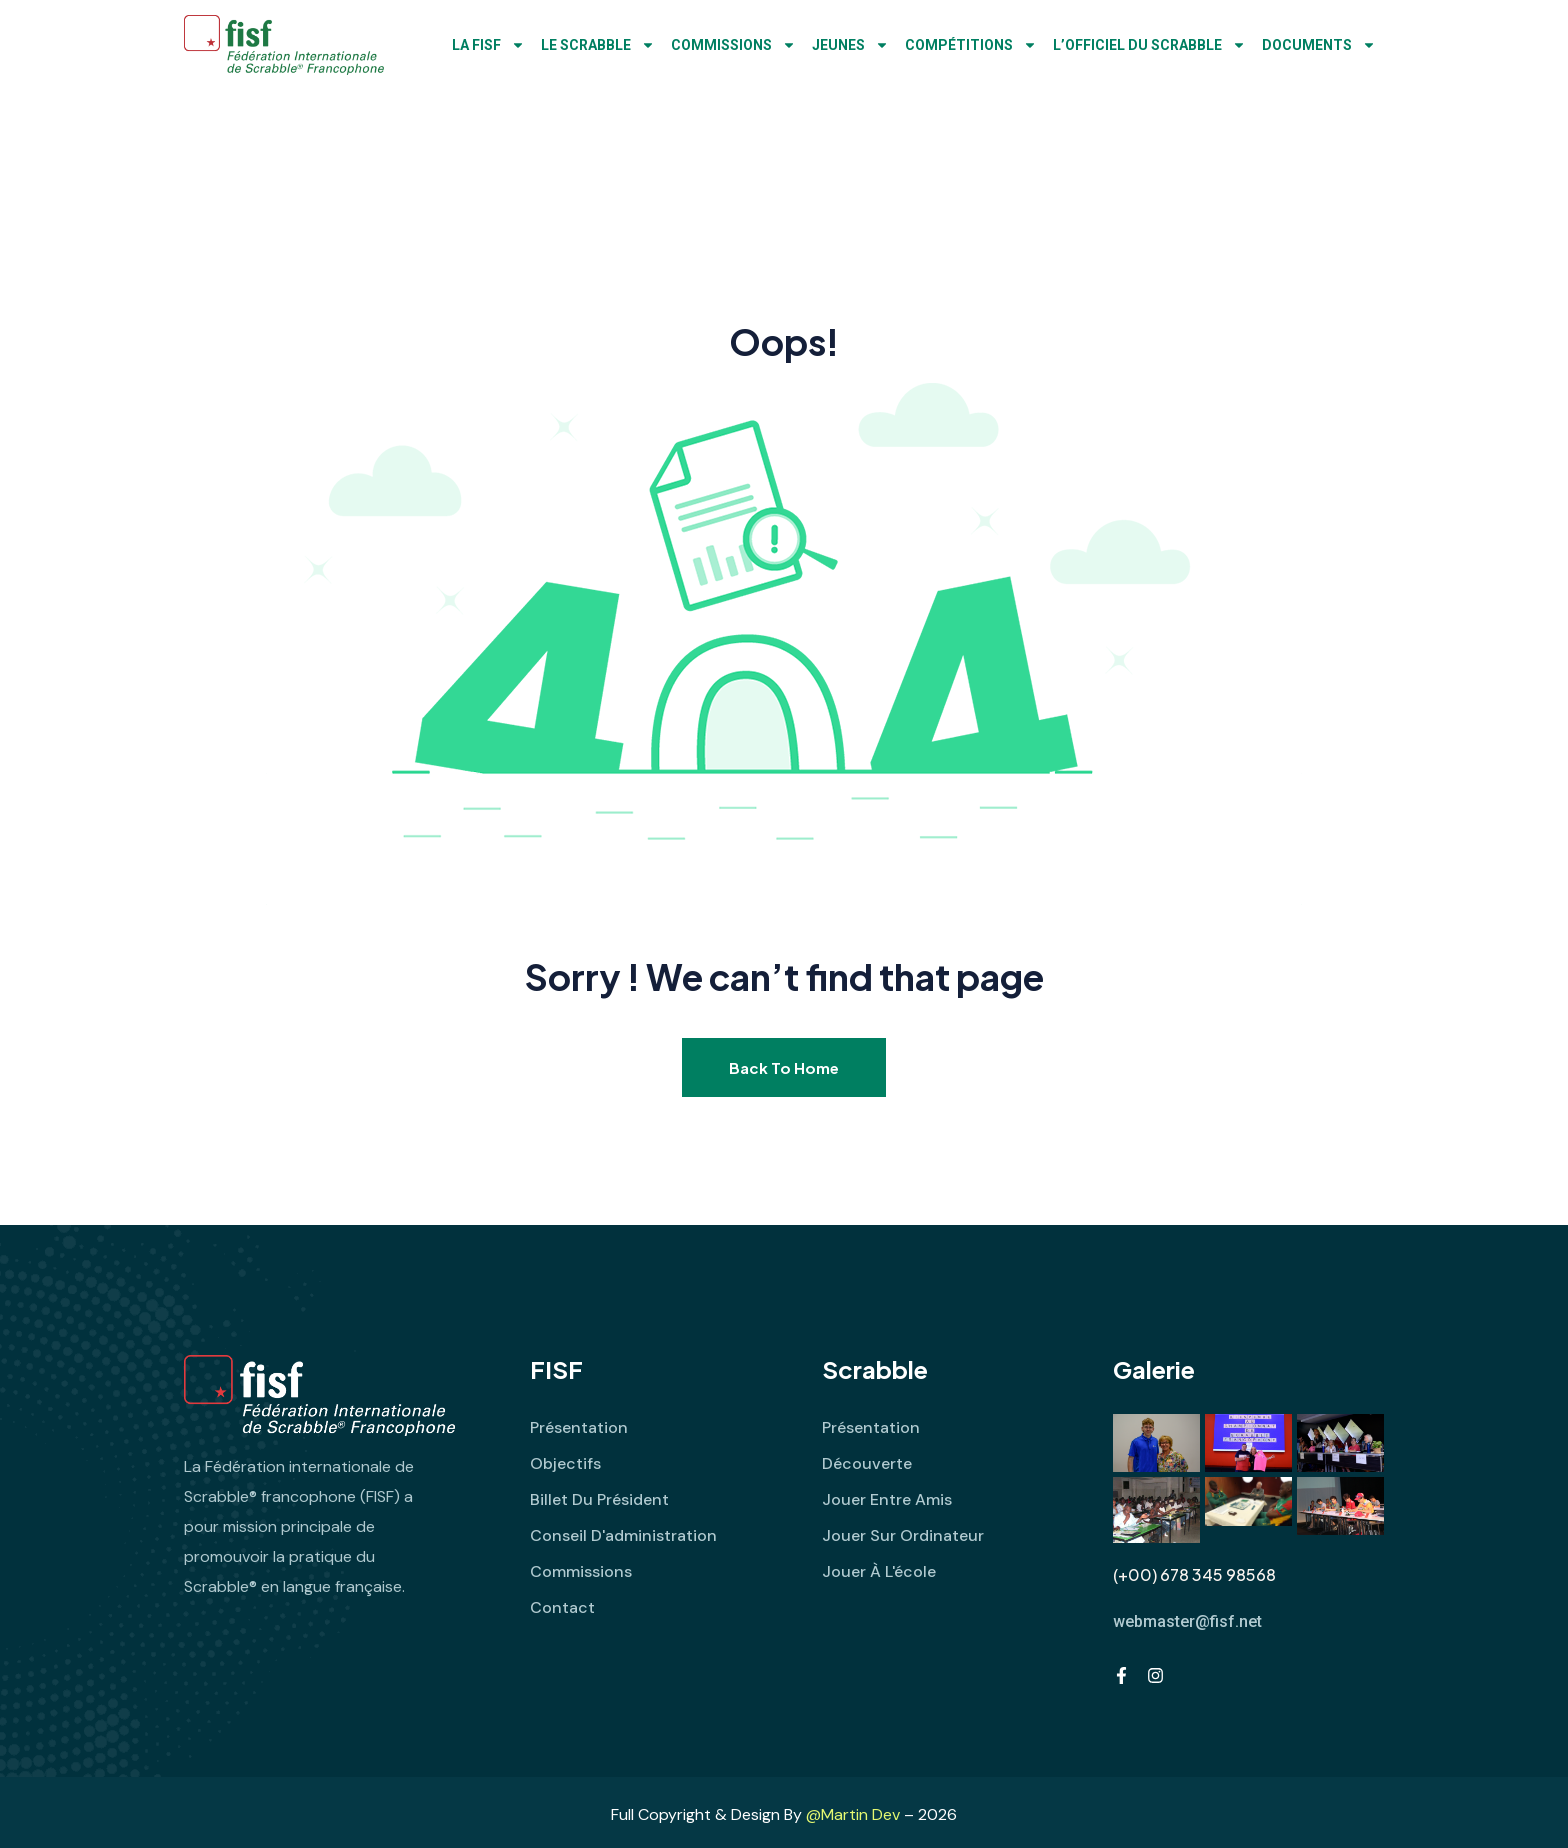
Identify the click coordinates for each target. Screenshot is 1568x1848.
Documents (1319, 45)
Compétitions (971, 45)
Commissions (733, 45)
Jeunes (850, 45)
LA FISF (488, 45)
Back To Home (784, 1067)
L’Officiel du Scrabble (1149, 45)
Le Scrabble (598, 45)
